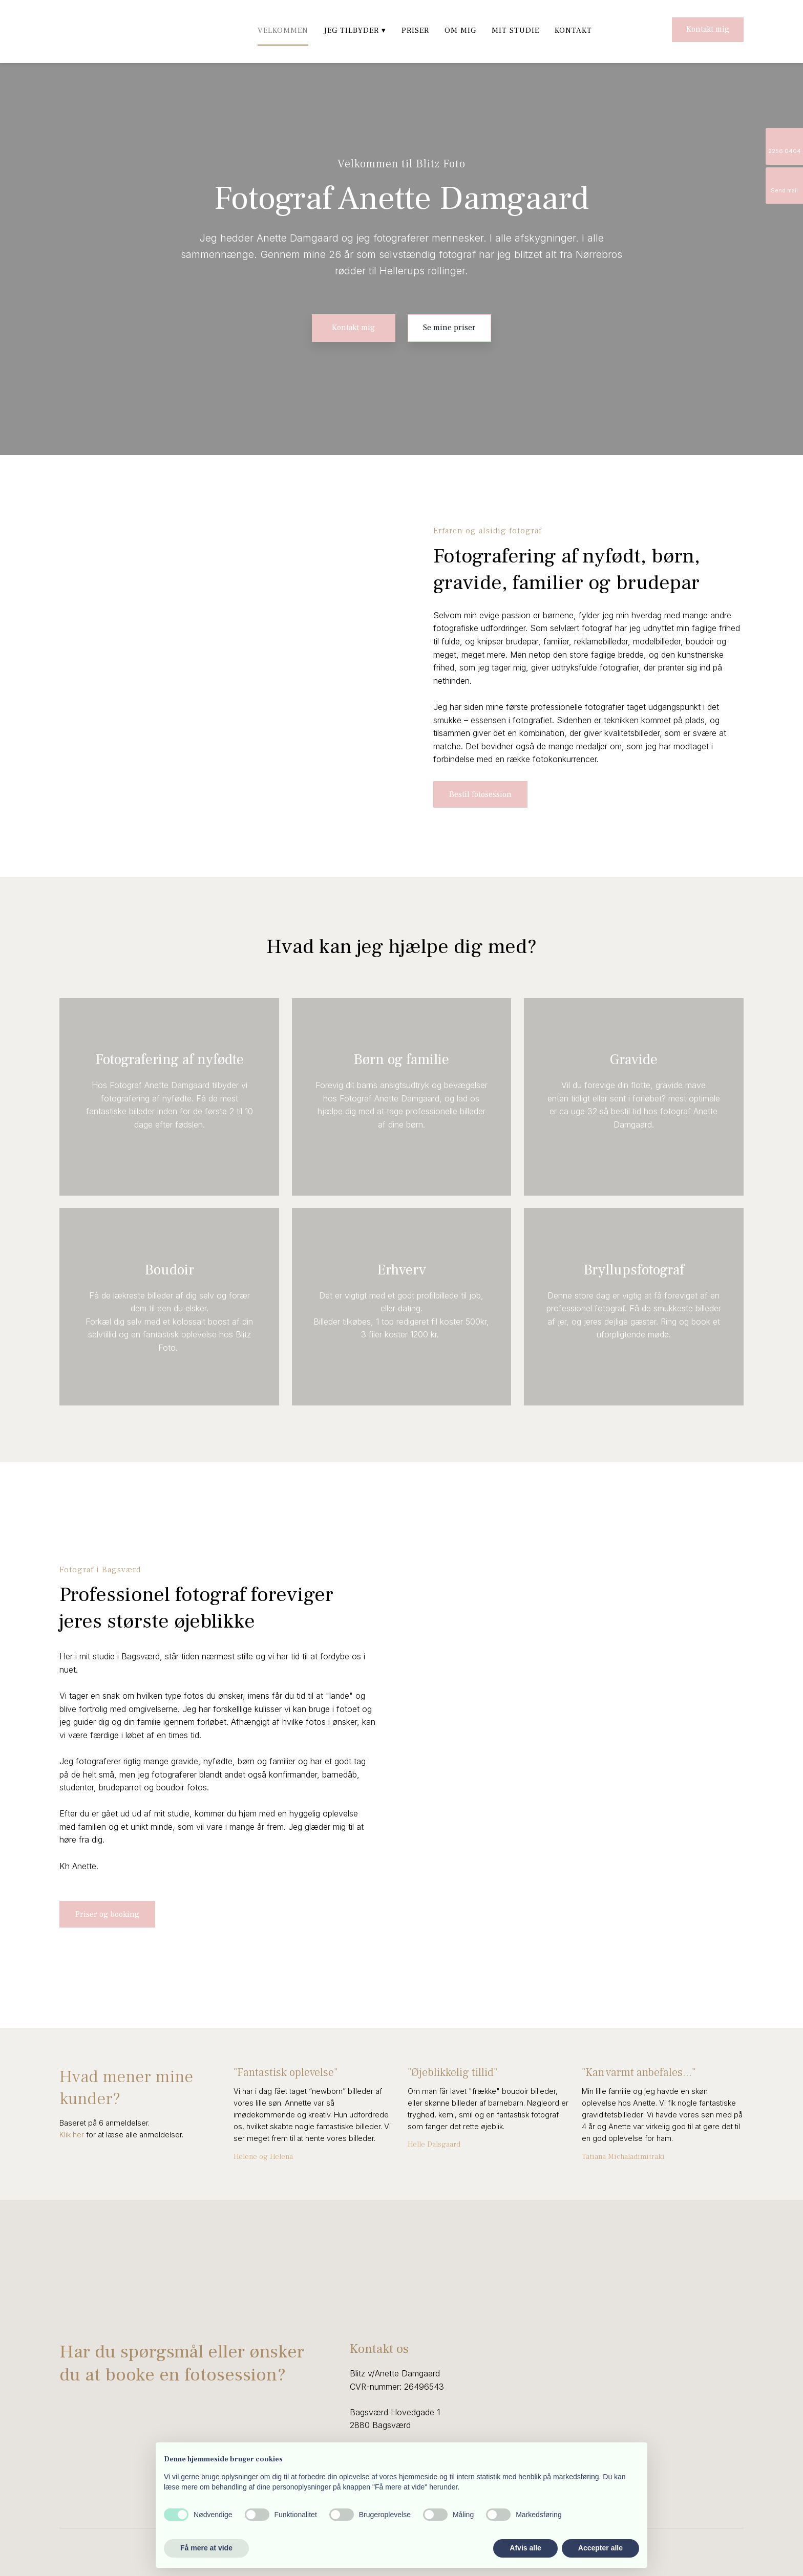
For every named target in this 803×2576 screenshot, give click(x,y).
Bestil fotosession (480, 794)
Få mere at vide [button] (206, 2548)
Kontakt (573, 30)
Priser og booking (107, 1914)
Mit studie (515, 30)
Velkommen (283, 30)
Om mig (460, 30)
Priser (415, 30)
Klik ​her (71, 2134)
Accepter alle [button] (600, 2548)
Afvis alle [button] (525, 2548)
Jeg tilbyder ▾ (355, 30)
